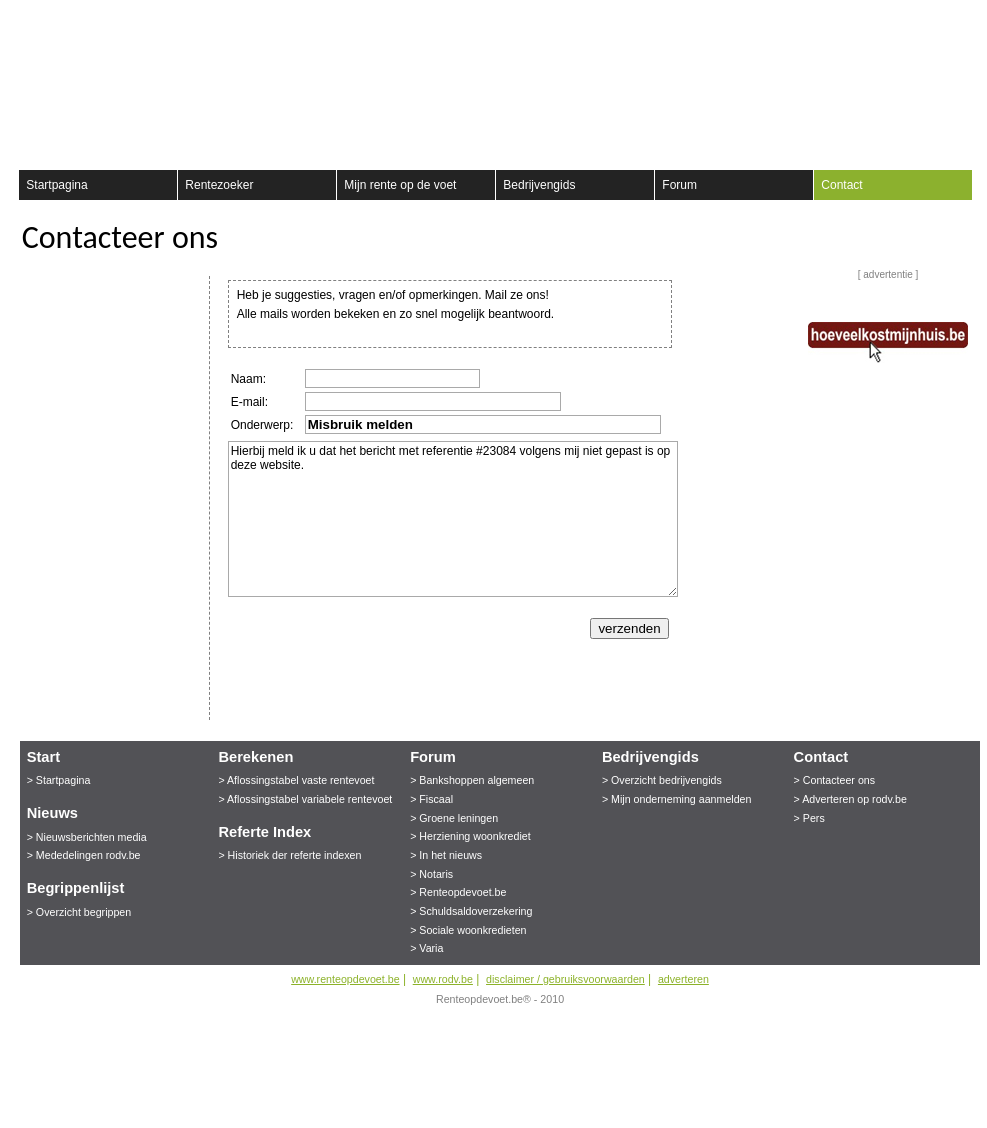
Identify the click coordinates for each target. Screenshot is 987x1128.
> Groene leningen (454, 818)
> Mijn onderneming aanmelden (677, 799)
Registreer (30, 20)
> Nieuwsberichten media (87, 837)
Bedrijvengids (539, 185)
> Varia (426, 948)
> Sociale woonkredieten (468, 930)
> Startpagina (59, 780)
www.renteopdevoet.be (345, 979)
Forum (679, 185)
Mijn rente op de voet (400, 185)
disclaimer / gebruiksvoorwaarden (565, 979)
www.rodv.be (443, 979)
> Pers (809, 818)
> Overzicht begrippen (79, 912)
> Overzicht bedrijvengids (662, 780)
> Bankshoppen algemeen (472, 780)
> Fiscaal (431, 799)
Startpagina (56, 185)
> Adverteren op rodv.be (850, 799)
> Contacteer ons (834, 780)
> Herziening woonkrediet (470, 836)
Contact (841, 185)
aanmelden (953, 20)
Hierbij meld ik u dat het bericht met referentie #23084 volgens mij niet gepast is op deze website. (453, 519)
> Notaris (431, 874)
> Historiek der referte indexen (289, 855)
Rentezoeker (219, 185)
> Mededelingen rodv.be (84, 855)
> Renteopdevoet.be (458, 892)
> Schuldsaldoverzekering (471, 911)
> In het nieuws (446, 855)
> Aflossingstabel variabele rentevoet (305, 799)
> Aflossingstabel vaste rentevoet (296, 780)
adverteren (683, 979)
